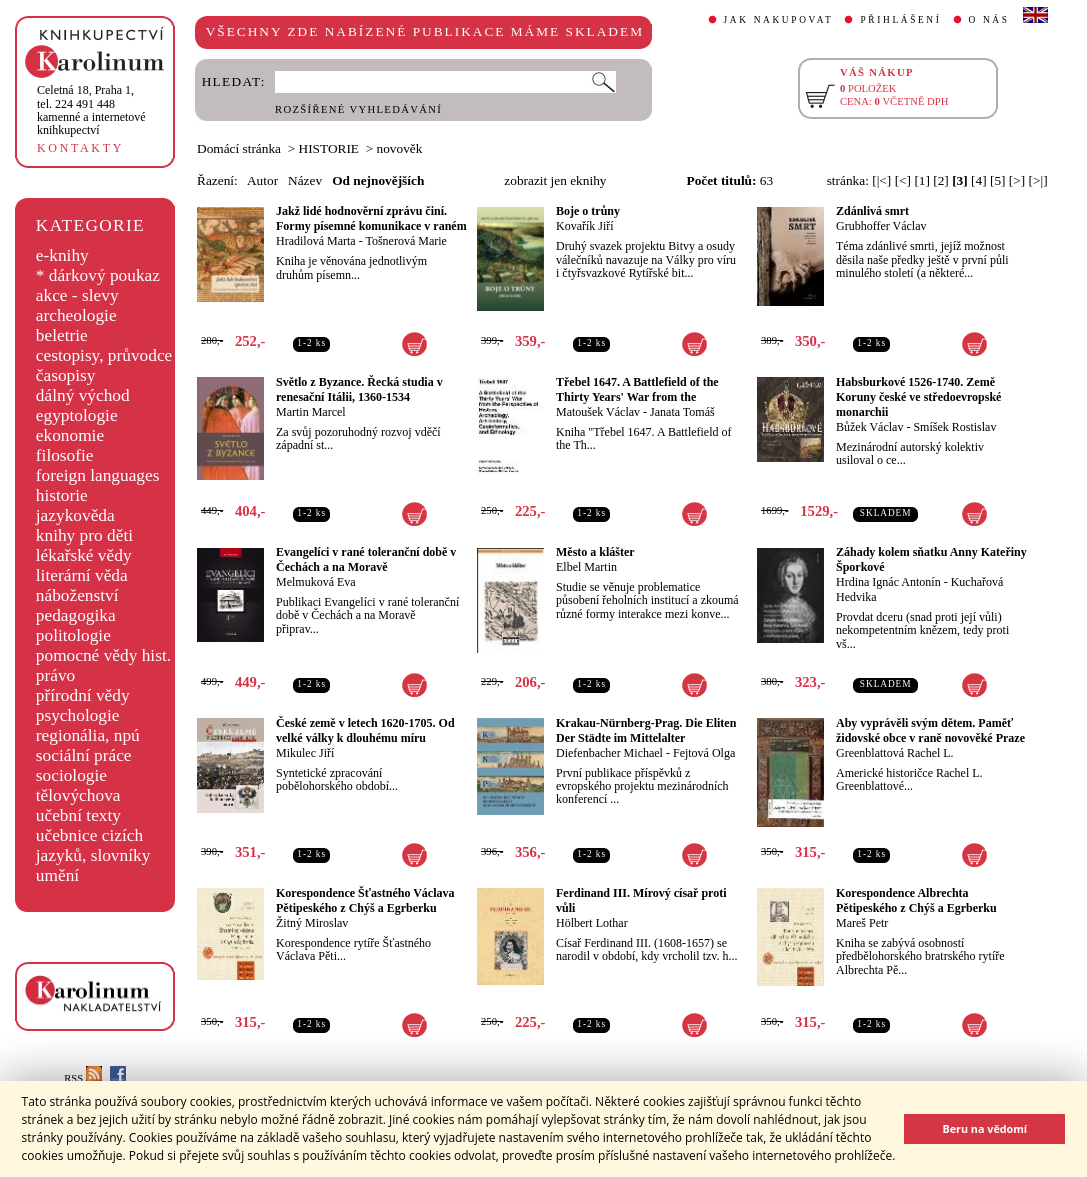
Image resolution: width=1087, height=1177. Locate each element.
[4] (979, 180)
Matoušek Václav (598, 412)
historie (62, 495)
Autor (262, 180)
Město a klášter (595, 552)
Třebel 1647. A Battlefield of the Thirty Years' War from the (637, 389)
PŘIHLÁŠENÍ (900, 20)
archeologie (76, 315)
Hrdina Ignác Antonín (888, 582)
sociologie (71, 775)
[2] (941, 180)
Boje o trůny (588, 211)
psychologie (78, 715)
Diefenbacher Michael (609, 753)
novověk (400, 148)
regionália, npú (88, 735)
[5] (998, 180)
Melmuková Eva (316, 582)
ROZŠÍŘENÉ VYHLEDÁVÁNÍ (358, 109)
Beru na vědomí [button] (984, 1128)
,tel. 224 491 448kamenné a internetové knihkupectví (91, 110)
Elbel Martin (586, 567)
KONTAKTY (80, 148)
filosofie (65, 455)
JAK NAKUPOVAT (779, 20)
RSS (83, 1078)
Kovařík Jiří (585, 226)
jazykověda (75, 515)
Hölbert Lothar (592, 923)
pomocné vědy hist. (103, 655)
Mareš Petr (862, 923)
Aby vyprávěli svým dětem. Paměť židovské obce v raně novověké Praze (930, 730)
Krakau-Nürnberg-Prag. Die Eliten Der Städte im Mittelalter (646, 730)
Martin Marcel (311, 412)
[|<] (881, 180)
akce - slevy (77, 295)
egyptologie (77, 415)
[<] (903, 180)
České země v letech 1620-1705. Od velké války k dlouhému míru (365, 730)
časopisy (66, 375)
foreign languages (98, 475)
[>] (1017, 180)
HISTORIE (329, 148)
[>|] (1038, 180)
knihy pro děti (84, 535)
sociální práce (84, 755)
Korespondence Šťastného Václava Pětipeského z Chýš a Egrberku (365, 900)
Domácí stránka (239, 148)
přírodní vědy (83, 695)
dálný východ (83, 395)
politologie (73, 635)
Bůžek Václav (869, 427)
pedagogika (76, 615)
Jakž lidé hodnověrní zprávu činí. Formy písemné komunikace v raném (371, 218)
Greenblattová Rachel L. (895, 753)
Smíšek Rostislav (954, 427)
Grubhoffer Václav (881, 226)
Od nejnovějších (378, 180)
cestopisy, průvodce (104, 355)
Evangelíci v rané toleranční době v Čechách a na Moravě (366, 559)
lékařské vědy (84, 555)
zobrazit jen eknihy (555, 180)
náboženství (77, 595)
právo (55, 675)
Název (305, 180)
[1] (922, 180)
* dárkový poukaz (98, 275)
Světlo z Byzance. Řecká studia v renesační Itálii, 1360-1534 (359, 389)
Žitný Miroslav (312, 923)
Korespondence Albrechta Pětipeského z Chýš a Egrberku (916, 900)
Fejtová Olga (704, 753)
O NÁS (989, 20)
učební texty (78, 815)
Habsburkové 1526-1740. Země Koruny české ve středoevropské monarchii (918, 397)
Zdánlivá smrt (872, 211)
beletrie (62, 335)
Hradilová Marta (316, 241)
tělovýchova (78, 795)
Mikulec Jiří (305, 753)
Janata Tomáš (682, 412)
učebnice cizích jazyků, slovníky (93, 845)
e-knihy (62, 255)
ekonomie (70, 435)
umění (57, 875)
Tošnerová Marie (405, 241)
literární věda (82, 575)
